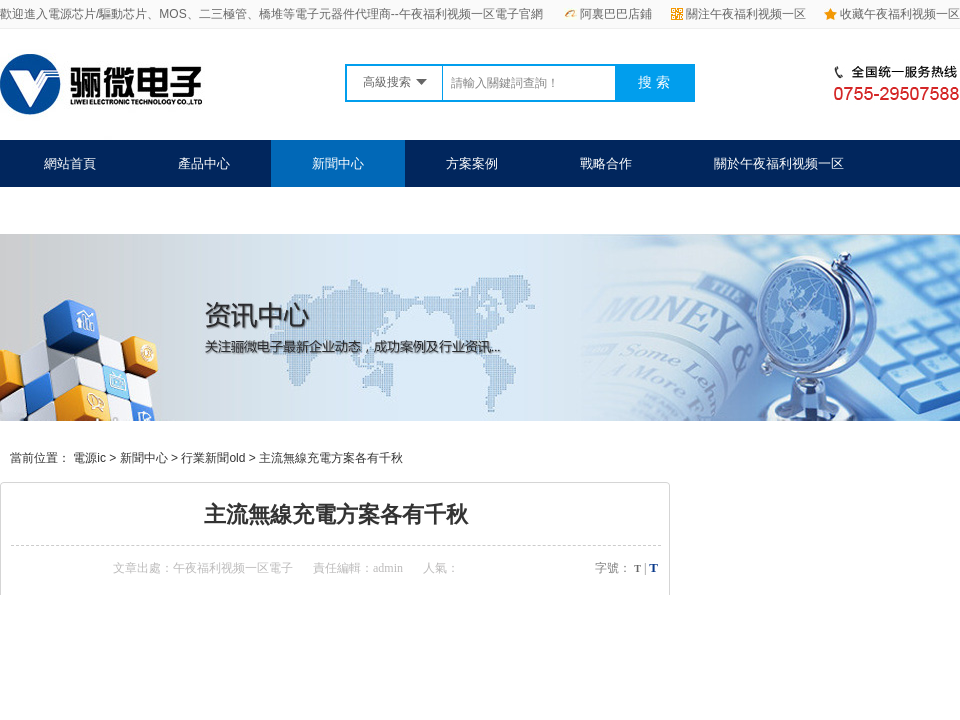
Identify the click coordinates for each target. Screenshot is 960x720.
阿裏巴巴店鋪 (608, 14)
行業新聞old (213, 458)
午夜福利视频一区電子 (233, 568)
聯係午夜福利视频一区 (109, 210)
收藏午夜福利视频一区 (892, 14)
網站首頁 (70, 163)
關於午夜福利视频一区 (779, 163)
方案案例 (472, 163)
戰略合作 (606, 163)
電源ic (89, 458)
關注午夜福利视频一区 (738, 14)
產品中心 (204, 163)
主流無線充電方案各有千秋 (331, 458)
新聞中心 (338, 163)
